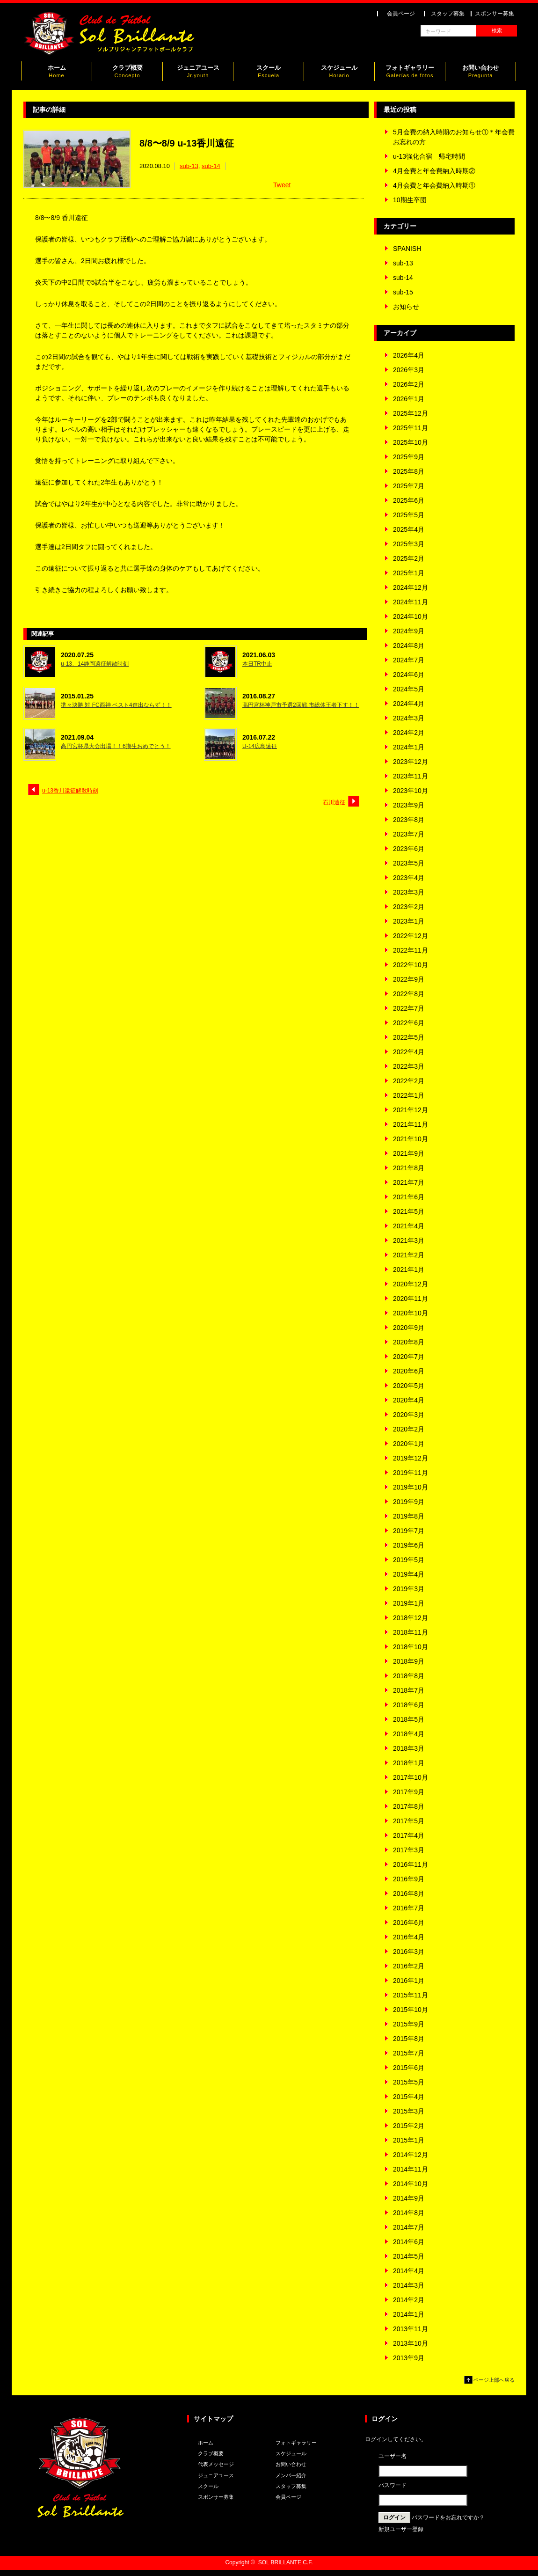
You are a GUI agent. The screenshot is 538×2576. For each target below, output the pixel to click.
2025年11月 (410, 428)
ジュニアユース (198, 72)
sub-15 (403, 292)
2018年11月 (410, 1632)
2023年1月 (408, 921)
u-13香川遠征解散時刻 (70, 790)
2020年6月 (408, 1371)
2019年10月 (410, 1487)
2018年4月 (408, 1734)
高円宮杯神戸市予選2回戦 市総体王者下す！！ (300, 705)
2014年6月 (408, 2242)
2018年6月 (408, 1705)
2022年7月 (408, 1008)
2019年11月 (410, 1472)
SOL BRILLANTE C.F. (285, 2562)
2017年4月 (408, 1835)
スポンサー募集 (494, 13)
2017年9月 (408, 1792)
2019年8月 (408, 1516)
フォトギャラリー (410, 72)
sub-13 (189, 165)
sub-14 (211, 165)
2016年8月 (408, 1893)
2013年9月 (408, 2358)
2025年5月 (408, 515)
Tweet (282, 185)
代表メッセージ (216, 2464)
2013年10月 (410, 2343)
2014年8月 (408, 2212)
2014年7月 (408, 2227)
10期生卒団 (410, 200)
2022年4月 (408, 1052)
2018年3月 (408, 1748)
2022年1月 (408, 1095)
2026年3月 (408, 370)
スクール (268, 72)
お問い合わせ (480, 72)
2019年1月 (408, 1603)
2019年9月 (408, 1501)
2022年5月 (408, 1037)
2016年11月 (410, 1864)
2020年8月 (408, 1342)
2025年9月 (408, 457)
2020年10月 (410, 1313)
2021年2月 (408, 1255)
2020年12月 (410, 1284)
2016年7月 (408, 1908)
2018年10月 (410, 1647)
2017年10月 (410, 1777)
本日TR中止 (257, 664)
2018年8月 (408, 1676)
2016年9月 (408, 1879)
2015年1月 (408, 2140)
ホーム (57, 72)
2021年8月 (408, 1168)
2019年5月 (408, 1559)
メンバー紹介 (291, 2475)
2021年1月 (408, 1269)
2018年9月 (408, 1661)
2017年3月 (408, 1850)
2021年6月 (408, 1197)
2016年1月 (408, 1980)
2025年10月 (410, 442)
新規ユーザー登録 (400, 2529)
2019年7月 (408, 1530)
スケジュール (339, 72)
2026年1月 (408, 399)
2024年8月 (408, 645)
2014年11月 (410, 2169)
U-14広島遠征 (259, 746)
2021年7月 (408, 1182)
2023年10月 (410, 790)
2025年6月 (408, 500)
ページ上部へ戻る (494, 2380)
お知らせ (406, 306)
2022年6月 (408, 1023)
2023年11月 (410, 776)
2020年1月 (408, 1443)
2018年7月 (408, 1690)
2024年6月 (408, 674)
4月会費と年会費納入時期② (434, 171)
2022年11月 (410, 950)
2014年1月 (408, 2314)
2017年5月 (408, 1821)
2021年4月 (408, 1226)
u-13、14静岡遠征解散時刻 (95, 664)
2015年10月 (410, 2009)
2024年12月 (410, 587)
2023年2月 (408, 906)
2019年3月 (408, 1589)
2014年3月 (408, 2285)
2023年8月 (408, 819)
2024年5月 (408, 689)
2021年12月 (410, 1110)
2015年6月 (408, 2067)
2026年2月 (408, 384)
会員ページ (401, 13)
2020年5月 (408, 1385)
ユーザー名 (392, 2456)
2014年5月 (408, 2256)
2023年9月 (408, 805)
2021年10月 (410, 1139)
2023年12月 (410, 761)
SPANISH (407, 248)
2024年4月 (408, 703)
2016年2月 (408, 1966)
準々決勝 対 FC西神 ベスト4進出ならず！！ (116, 705)
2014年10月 (410, 2183)
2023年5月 (408, 863)
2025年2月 (408, 558)
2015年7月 (408, 2053)
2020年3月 (408, 1414)
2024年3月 (408, 718)
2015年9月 (408, 2024)
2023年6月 (408, 848)
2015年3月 (408, 2111)
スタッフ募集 (448, 13)
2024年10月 (410, 616)
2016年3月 (408, 1951)
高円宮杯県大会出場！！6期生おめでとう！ (116, 746)
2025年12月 (410, 413)
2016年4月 (408, 1937)
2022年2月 (408, 1081)
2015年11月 (410, 1995)
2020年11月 (410, 1298)
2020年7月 (408, 1356)
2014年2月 (408, 2300)
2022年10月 (410, 965)
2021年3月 (408, 1240)
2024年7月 (408, 660)
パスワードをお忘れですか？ (448, 2517)
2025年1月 (408, 573)
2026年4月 (408, 355)
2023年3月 (408, 892)
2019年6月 (408, 1545)
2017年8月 (408, 1806)
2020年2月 (408, 1429)
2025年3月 (408, 544)
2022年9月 (408, 979)
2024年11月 (410, 602)
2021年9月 (408, 1153)
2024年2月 (408, 732)
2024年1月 (408, 747)
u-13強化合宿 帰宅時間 (429, 156)
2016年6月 (408, 1922)
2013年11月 (410, 2329)
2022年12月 (410, 935)
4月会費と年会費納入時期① (434, 185)
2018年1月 (408, 1763)
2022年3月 (408, 1066)
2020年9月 (408, 1327)
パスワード (392, 2485)
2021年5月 (408, 1211)
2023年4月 (408, 877)
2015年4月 (408, 2096)
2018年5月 (408, 1719)
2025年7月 (408, 486)
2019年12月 (410, 1458)
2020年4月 (408, 1400)
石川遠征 (334, 802)
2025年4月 (408, 529)
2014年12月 (410, 2154)
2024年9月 (408, 631)
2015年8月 (408, 2038)
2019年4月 (408, 1574)
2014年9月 (408, 2198)
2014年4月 (408, 2271)
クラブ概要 (127, 72)
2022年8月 (408, 994)
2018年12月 (410, 1618)
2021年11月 (410, 1124)
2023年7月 (408, 834)
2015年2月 (408, 2125)
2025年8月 (408, 471)
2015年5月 (408, 2082)
